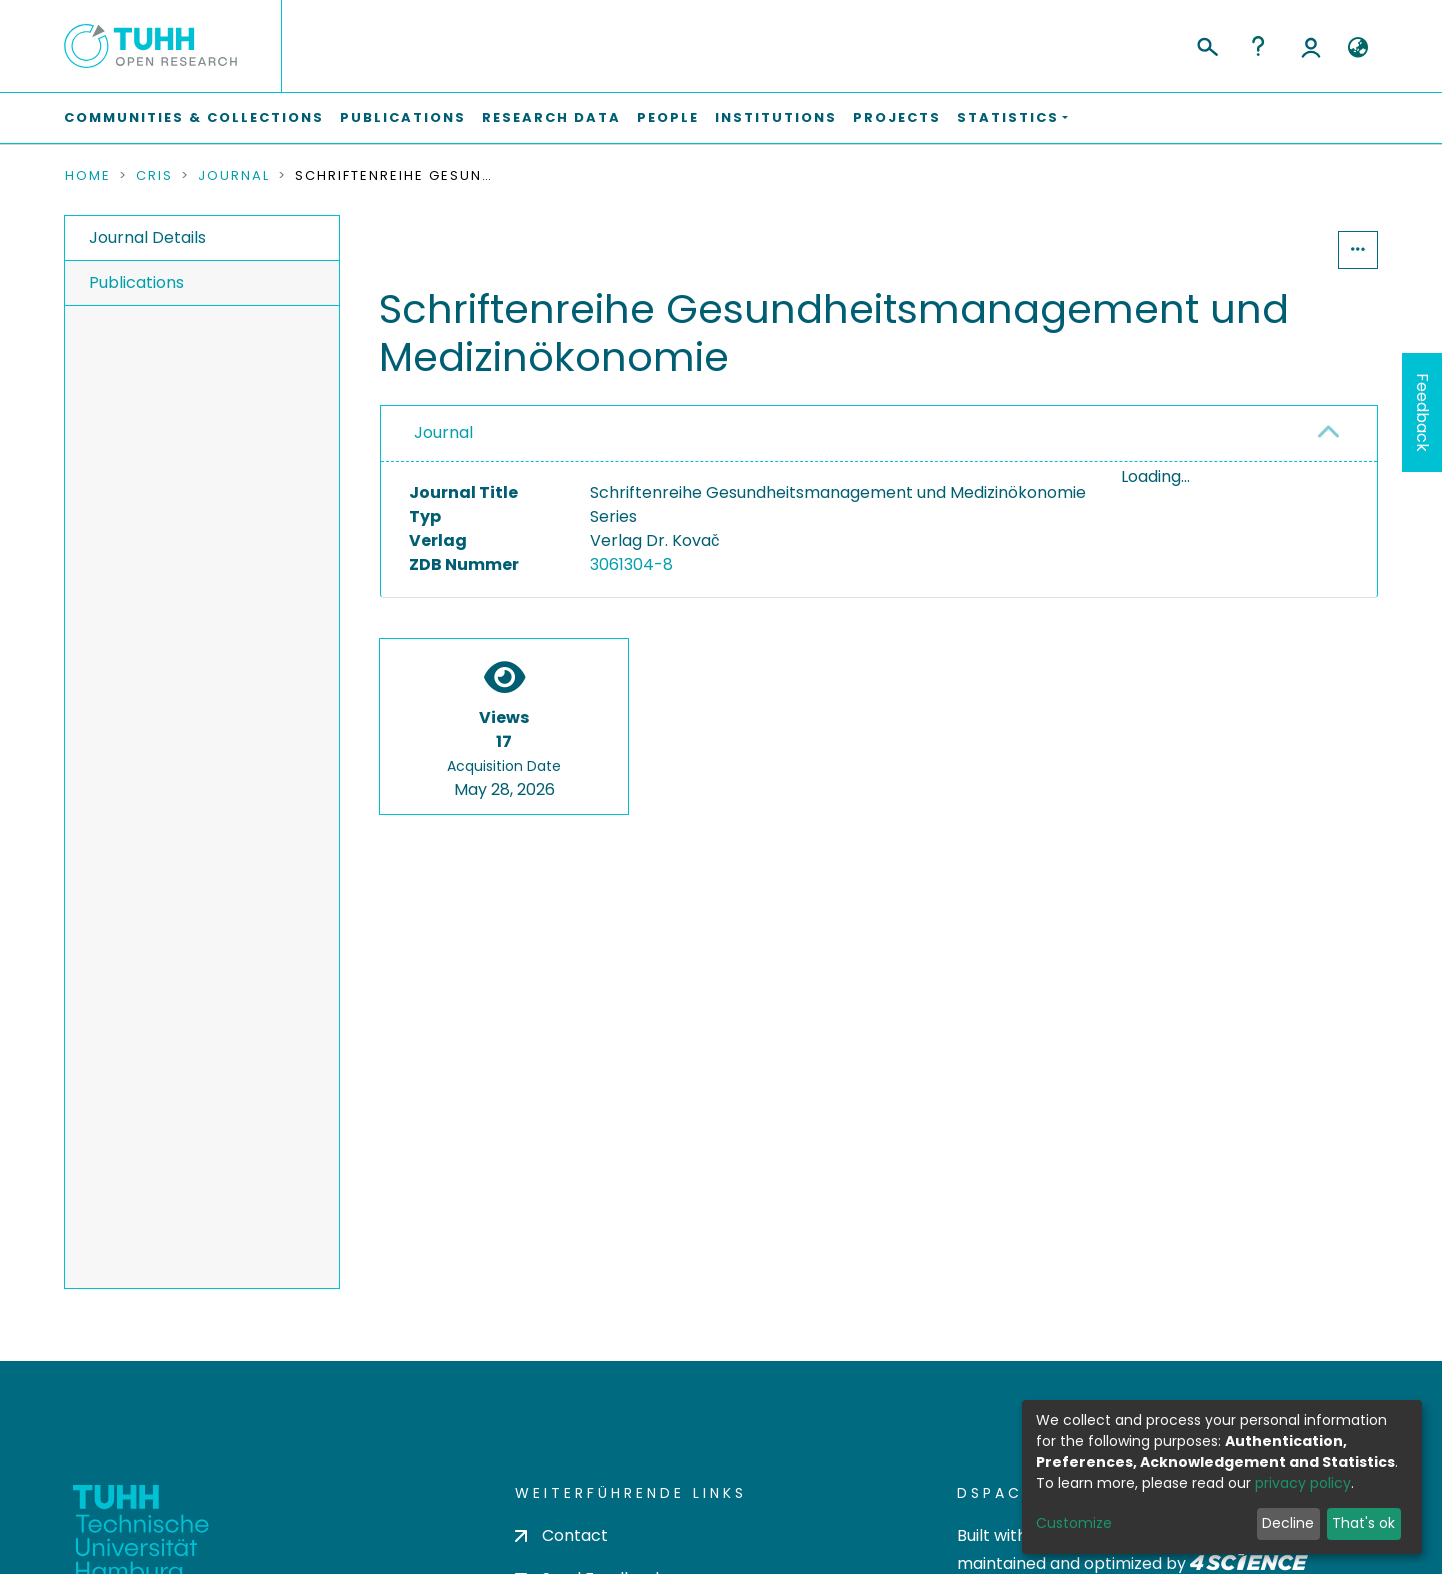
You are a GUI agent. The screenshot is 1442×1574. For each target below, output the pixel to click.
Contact (561, 1535)
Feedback (1422, 412)
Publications (403, 117)
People (668, 117)
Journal (234, 176)
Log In (1311, 46)
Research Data (551, 117)
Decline (1288, 1523)
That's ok (1363, 1523)
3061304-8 (631, 564)
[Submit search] (1206, 44)
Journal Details (147, 237)
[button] (1357, 48)
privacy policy (1303, 1483)
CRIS (154, 176)
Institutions (776, 117)
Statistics (1277, 249)
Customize (1074, 1523)
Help (1258, 46)
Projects (897, 117)
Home (88, 176)
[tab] (879, 434)
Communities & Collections (194, 117)
